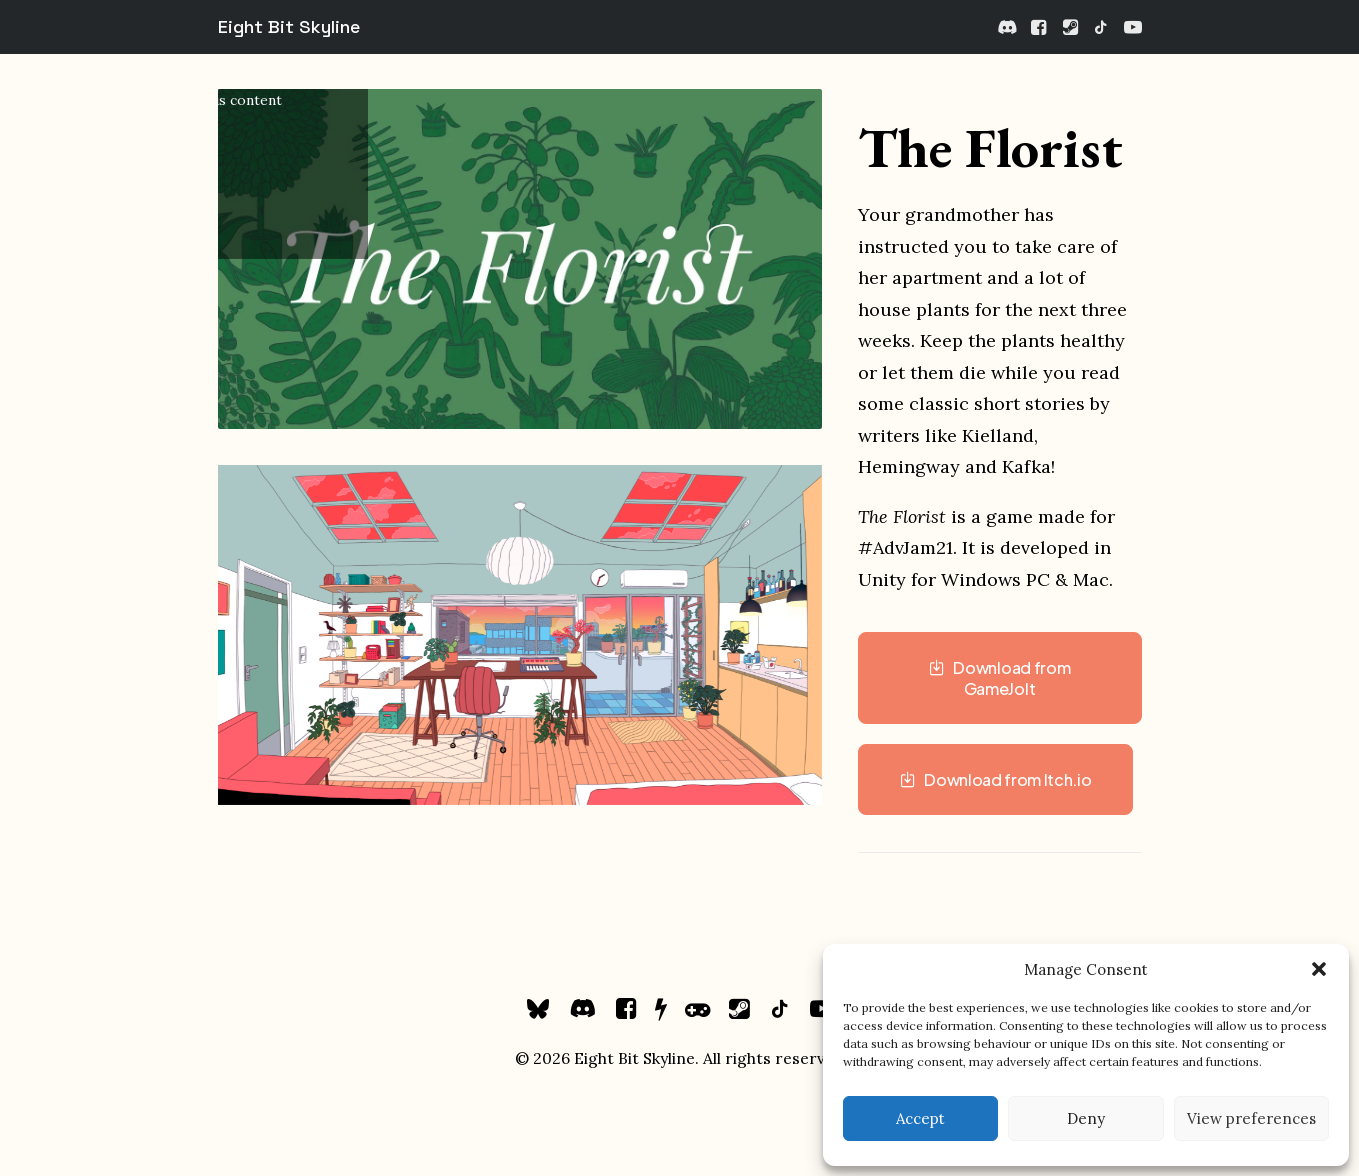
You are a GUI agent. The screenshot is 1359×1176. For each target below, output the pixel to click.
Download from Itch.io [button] (996, 779)
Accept (920, 1118)
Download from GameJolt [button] (1001, 678)
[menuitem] (1008, 27)
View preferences (1251, 1118)
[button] (1319, 969)
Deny (1086, 1118)
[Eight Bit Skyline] (289, 27)
